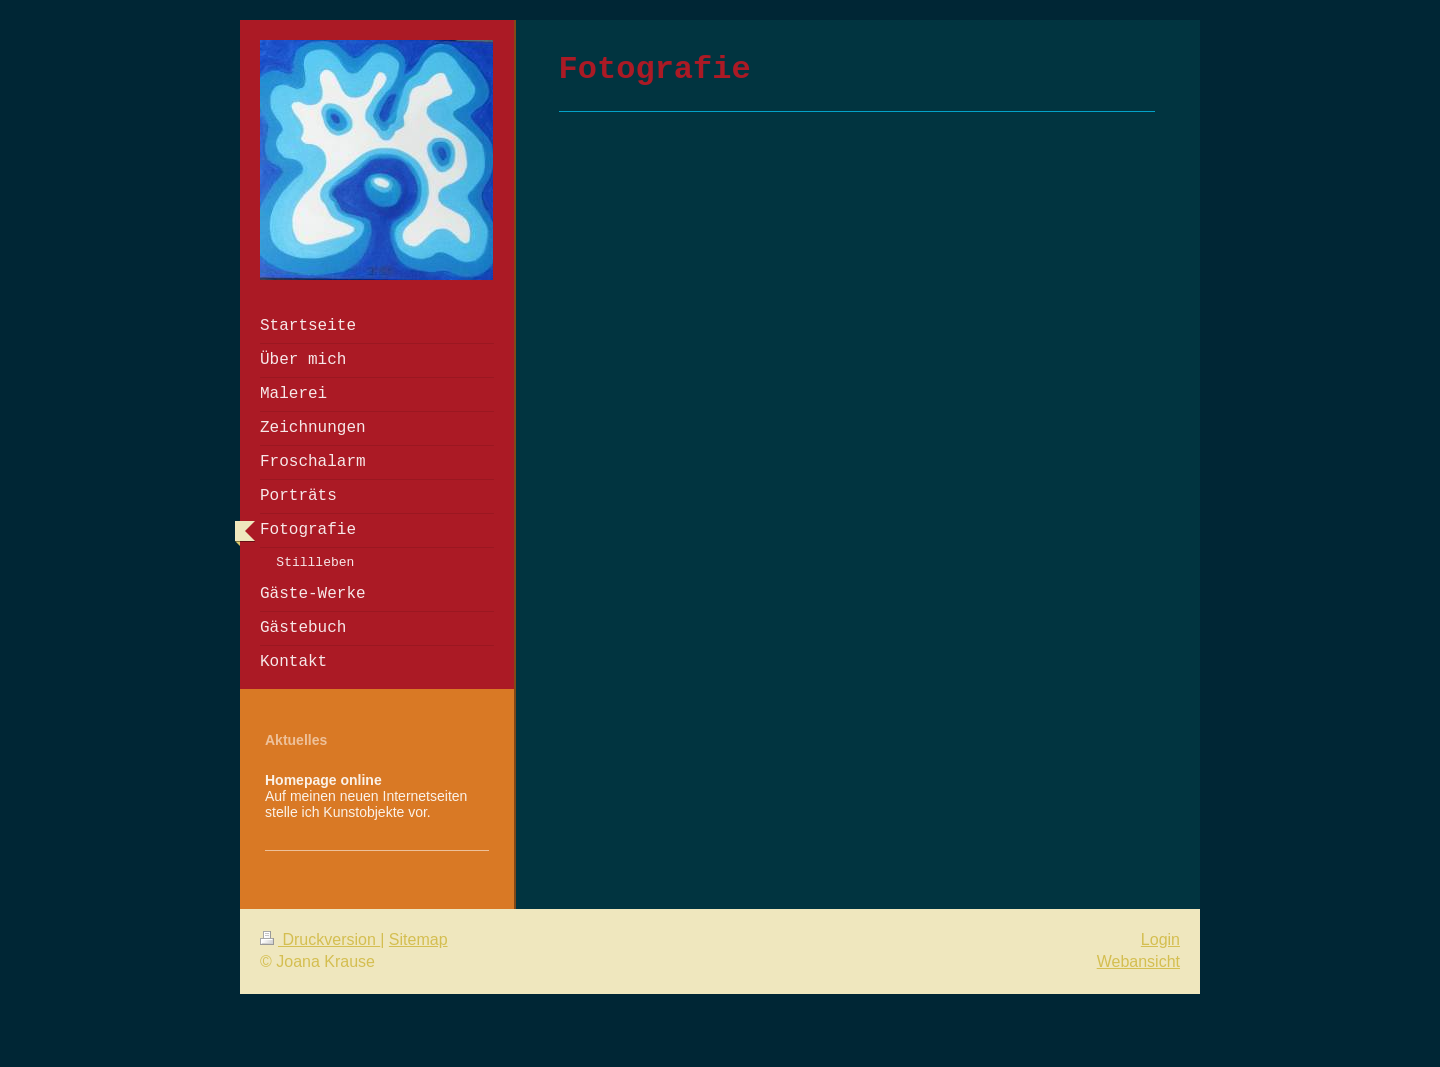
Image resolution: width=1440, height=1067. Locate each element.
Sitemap (418, 939)
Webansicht (1138, 961)
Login (1160, 939)
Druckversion (320, 939)
